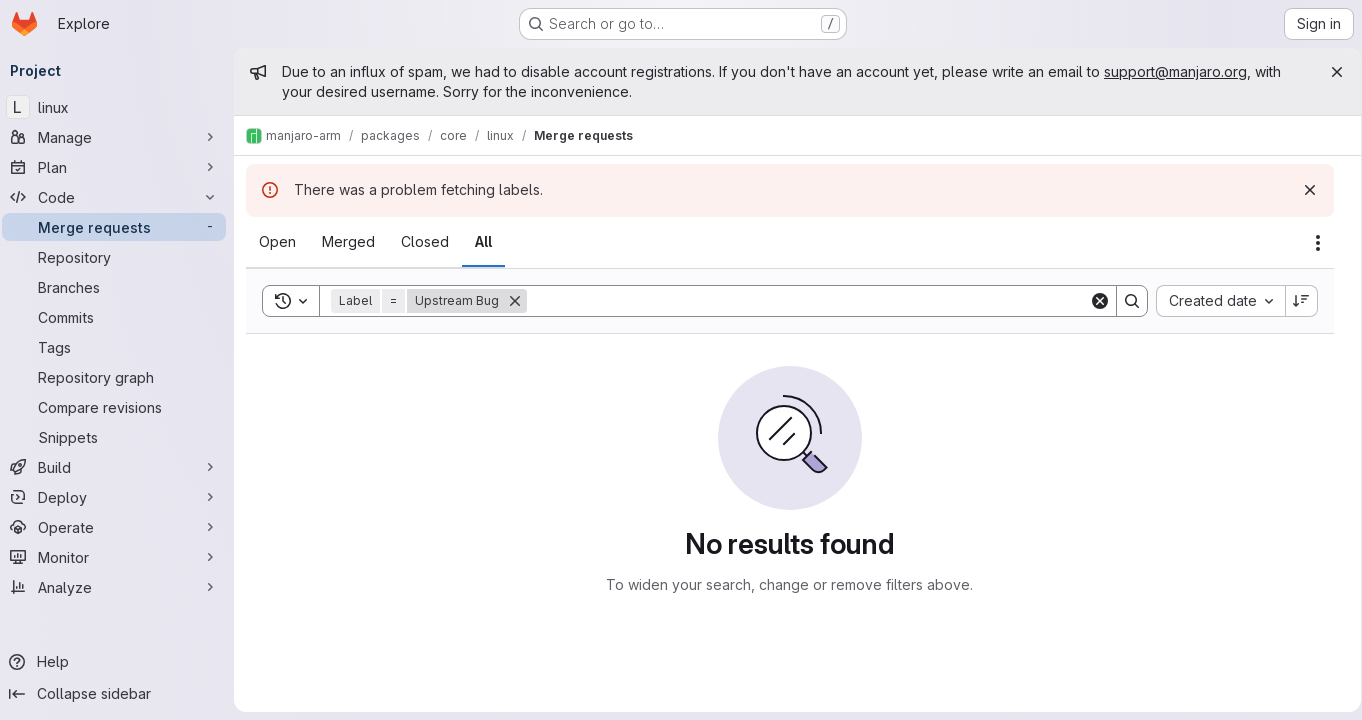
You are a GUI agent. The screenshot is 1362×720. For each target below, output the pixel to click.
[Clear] (1093, 301)
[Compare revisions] (120, 407)
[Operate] (120, 527)
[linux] (120, 107)
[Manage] (120, 137)
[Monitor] (120, 557)
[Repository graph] (120, 377)
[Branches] (120, 287)
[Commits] (120, 317)
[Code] (120, 197)
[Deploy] (120, 497)
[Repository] (120, 257)
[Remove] (521, 301)
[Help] (120, 662)
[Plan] (120, 167)
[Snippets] (120, 437)
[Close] (1330, 72)
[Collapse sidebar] (120, 694)
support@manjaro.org (1181, 71)
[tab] (283, 242)
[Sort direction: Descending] (1295, 301)
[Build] (120, 467)
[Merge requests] (120, 227)
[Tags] (120, 347)
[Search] (807, 301)
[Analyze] (120, 587)
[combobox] (1213, 301)
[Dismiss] (1303, 190)
